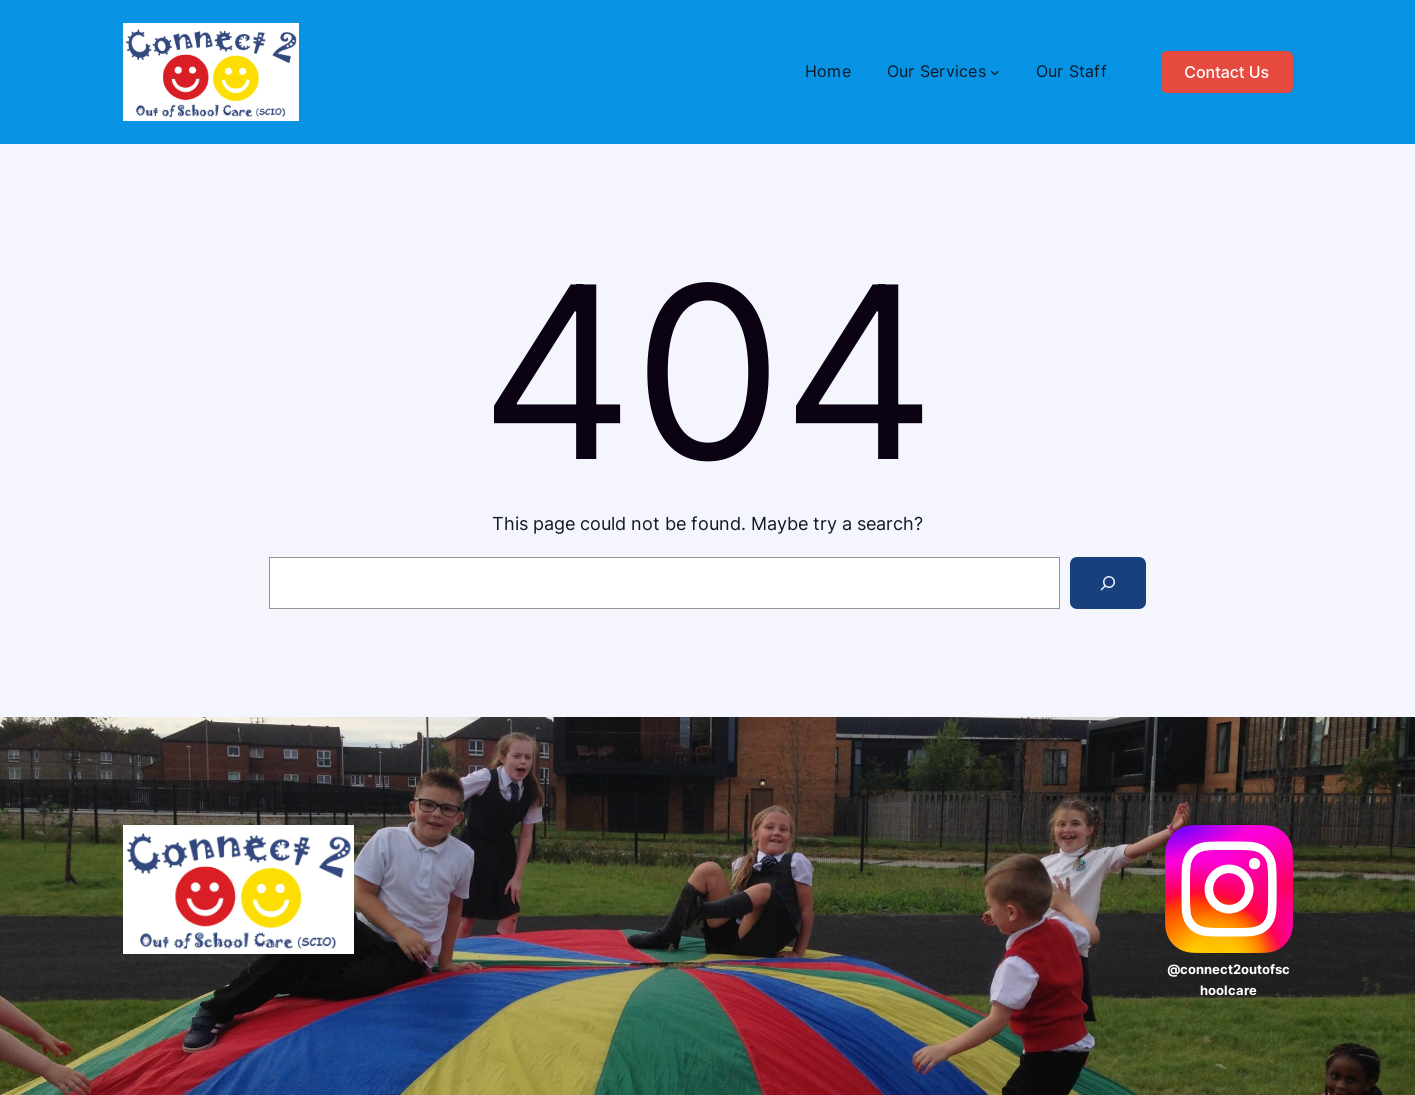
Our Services (936, 71)
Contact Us (1226, 72)
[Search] (1108, 583)
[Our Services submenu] (995, 72)
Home (828, 71)
